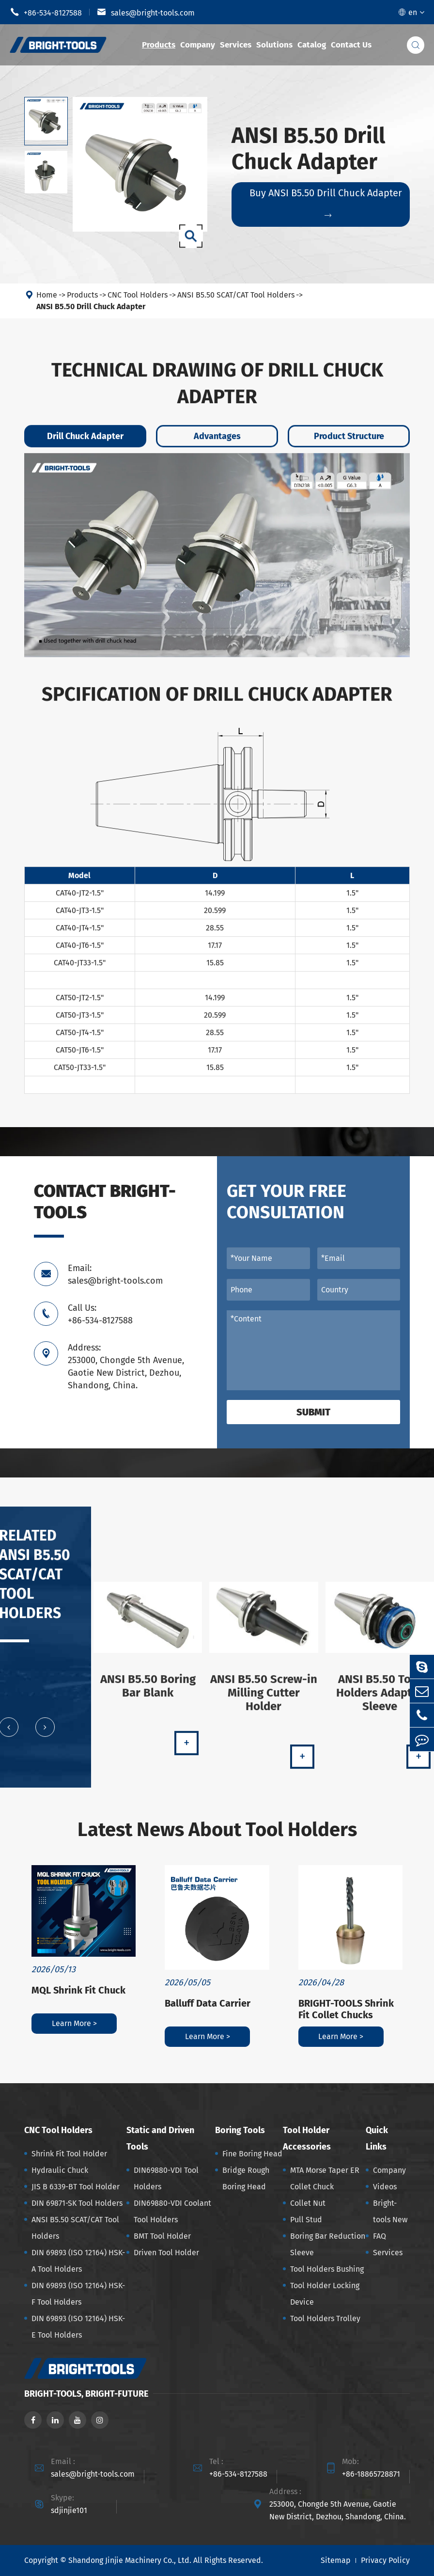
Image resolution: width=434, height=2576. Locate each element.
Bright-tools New (390, 2211)
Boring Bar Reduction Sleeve (327, 2244)
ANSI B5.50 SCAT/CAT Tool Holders (235, 294)
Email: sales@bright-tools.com (115, 1274)
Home (46, 294)
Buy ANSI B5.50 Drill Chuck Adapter (325, 203)
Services (235, 45)
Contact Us (351, 45)
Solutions (274, 45)
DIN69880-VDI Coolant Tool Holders (172, 2211)
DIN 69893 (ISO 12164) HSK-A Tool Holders (78, 2261)
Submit (313, 1412)
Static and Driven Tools (160, 2138)
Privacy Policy (385, 2560)
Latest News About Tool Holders (217, 1829)
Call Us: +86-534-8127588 (100, 1314)
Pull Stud (306, 2219)
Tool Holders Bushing (327, 2269)
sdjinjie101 (69, 2510)
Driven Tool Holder (166, 2252)
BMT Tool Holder (162, 2236)
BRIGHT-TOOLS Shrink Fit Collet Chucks (346, 2009)
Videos (385, 2186)
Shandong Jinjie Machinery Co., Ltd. (129, 2560)
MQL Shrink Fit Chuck (78, 1990)
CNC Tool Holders (138, 294)
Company (197, 45)
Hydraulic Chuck (59, 2170)
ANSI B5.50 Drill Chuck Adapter (90, 306)
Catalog (311, 45)
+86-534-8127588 (46, 12)
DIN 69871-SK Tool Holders (77, 2203)
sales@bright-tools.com (146, 12)
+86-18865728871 (371, 2474)
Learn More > (74, 2023)
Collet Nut (308, 2203)
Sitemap (336, 2560)
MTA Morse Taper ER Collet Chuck (324, 2178)
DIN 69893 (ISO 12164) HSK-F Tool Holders (78, 2294)
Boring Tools (240, 2130)
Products (158, 45)
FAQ (379, 2236)
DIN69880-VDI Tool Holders (166, 2178)
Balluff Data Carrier (207, 2003)
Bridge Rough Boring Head (245, 2178)
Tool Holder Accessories (307, 2138)
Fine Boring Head (252, 2153)
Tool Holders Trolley (325, 2318)
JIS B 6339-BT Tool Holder (75, 2186)
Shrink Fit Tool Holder (69, 2153)
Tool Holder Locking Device (324, 2294)
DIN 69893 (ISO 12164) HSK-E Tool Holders (78, 2327)
